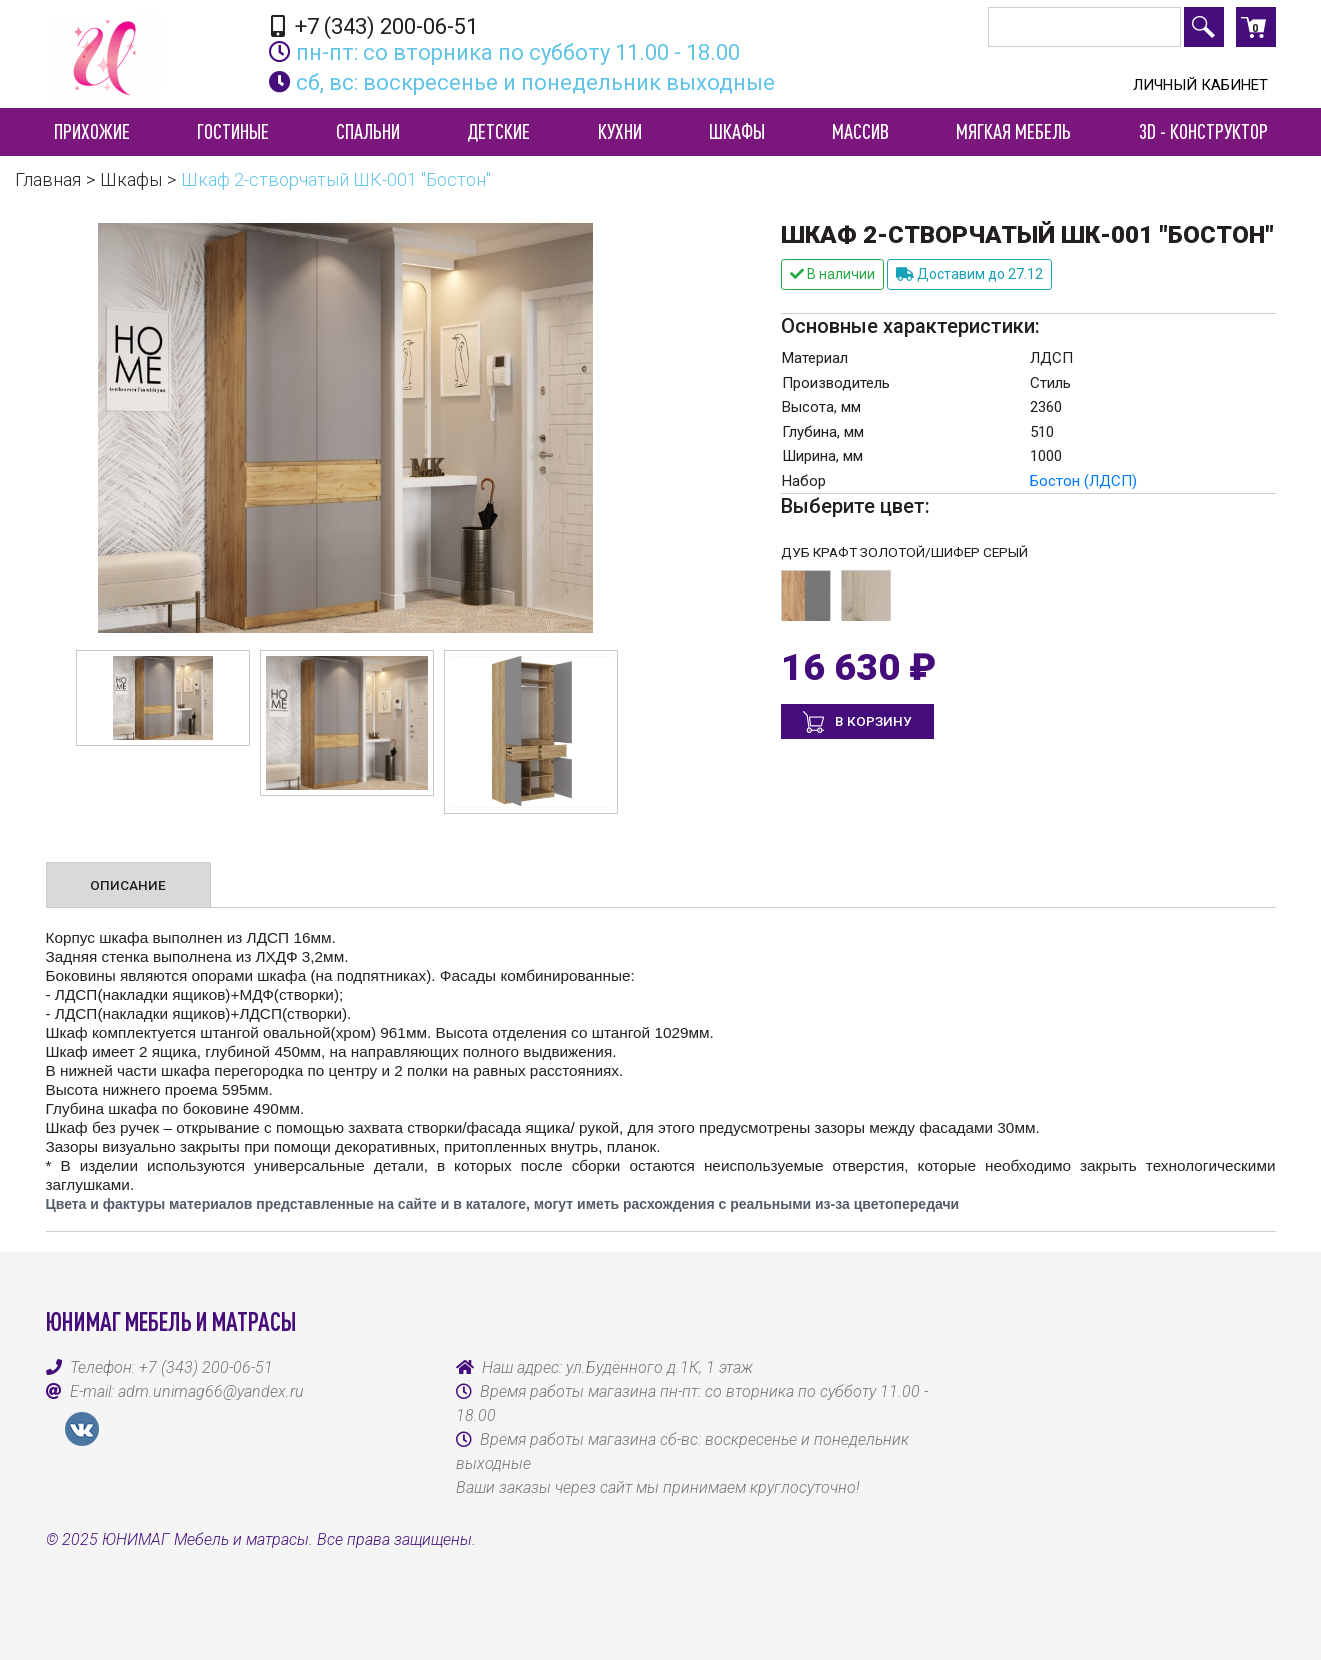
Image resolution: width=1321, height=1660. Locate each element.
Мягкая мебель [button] (1013, 131)
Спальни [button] (368, 131)
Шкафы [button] (737, 131)
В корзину (872, 721)
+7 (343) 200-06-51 (374, 26)
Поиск (1204, 27)
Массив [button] (860, 131)
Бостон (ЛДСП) (1083, 481)
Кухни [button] (620, 131)
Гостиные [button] (233, 131)
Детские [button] (498, 131)
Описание (128, 885)
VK (82, 1429)
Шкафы (131, 179)
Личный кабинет (1200, 85)
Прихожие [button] (92, 131)
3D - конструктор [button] (1203, 131)
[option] (163, 698)
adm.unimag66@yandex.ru (211, 1391)
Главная (48, 179)
